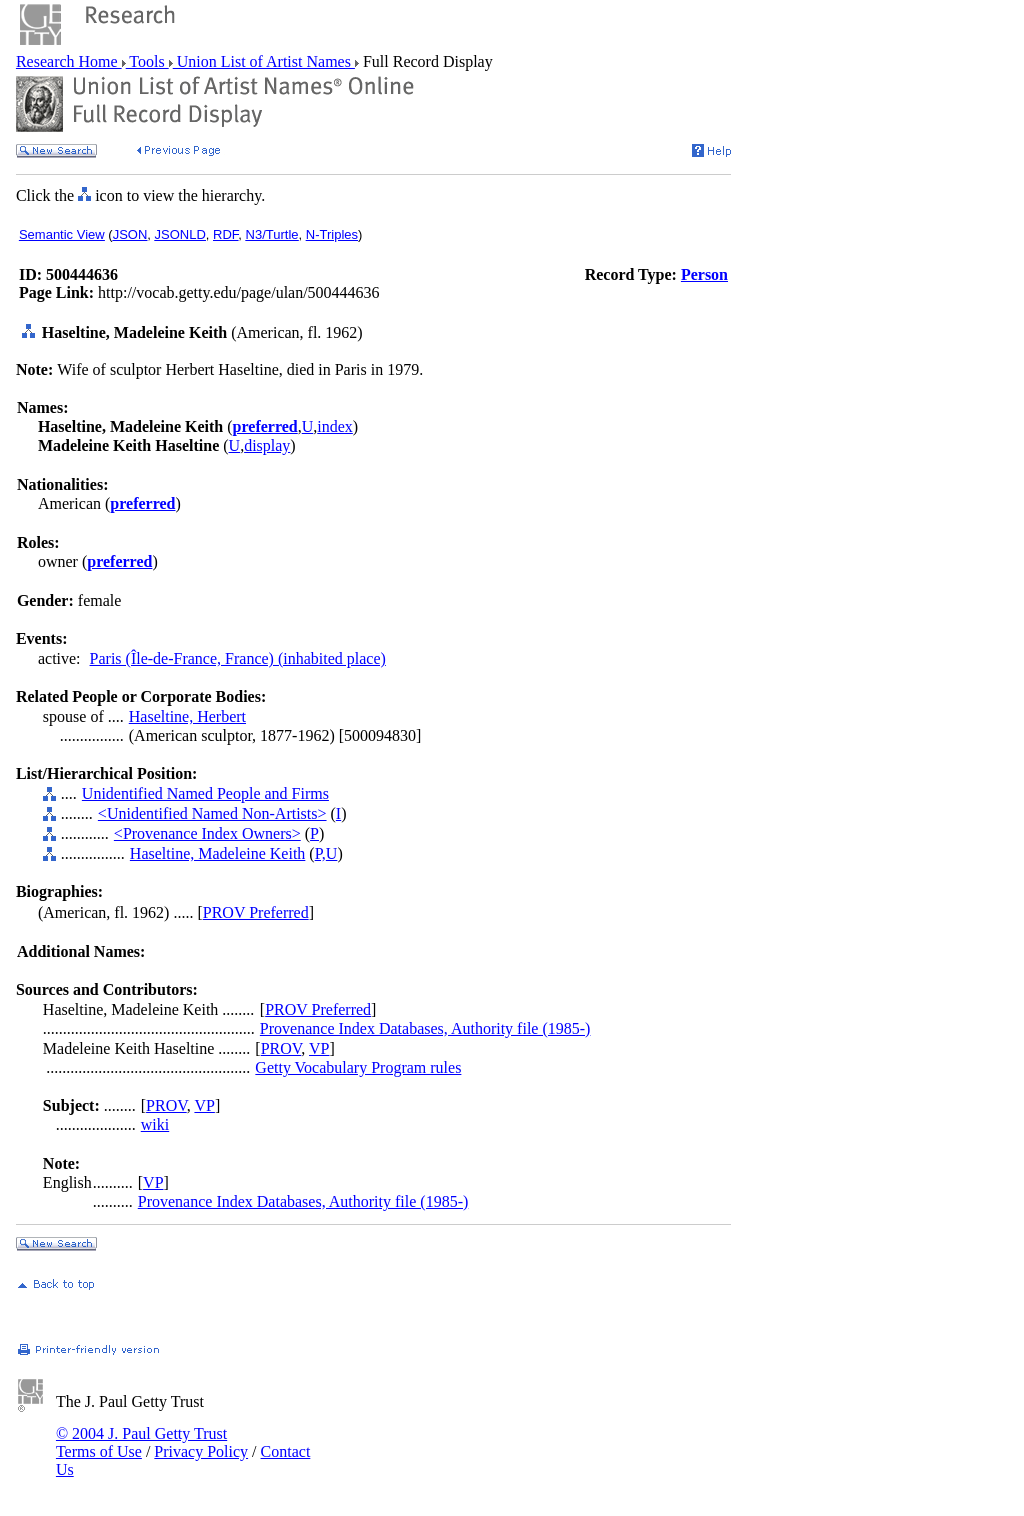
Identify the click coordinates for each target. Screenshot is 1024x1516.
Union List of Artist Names (264, 61)
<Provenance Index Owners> (207, 833)
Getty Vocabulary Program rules (358, 1067)
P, (320, 853)
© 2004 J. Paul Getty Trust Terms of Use (141, 1442)
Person (704, 274)
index (335, 426)
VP (319, 1048)
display (267, 445)
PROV (281, 1048)
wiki (155, 1124)
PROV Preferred (256, 912)
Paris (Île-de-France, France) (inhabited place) (238, 658)
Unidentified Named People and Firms (205, 793)
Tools (147, 61)
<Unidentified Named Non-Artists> (212, 813)
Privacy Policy (201, 1451)
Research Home (69, 61)
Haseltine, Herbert (187, 716)
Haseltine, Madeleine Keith (218, 853)
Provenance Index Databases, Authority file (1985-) (425, 1028)
